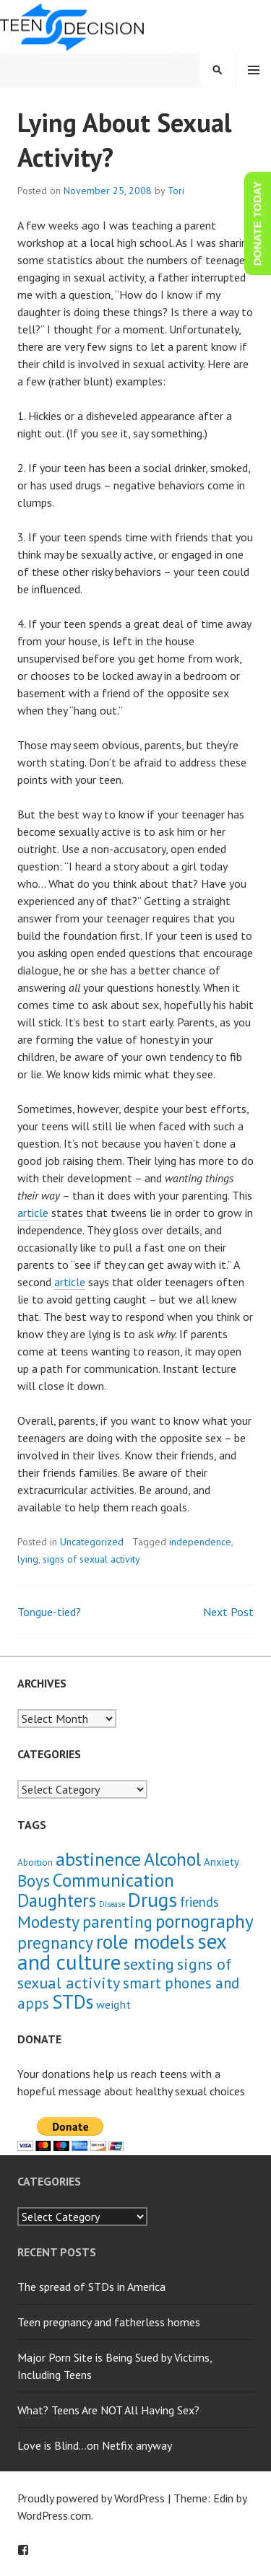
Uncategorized (92, 1541)
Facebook (23, 2550)
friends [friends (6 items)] (199, 1902)
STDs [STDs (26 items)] (72, 2001)
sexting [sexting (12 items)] (149, 1963)
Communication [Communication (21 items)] (113, 1880)
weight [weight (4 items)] (113, 2004)
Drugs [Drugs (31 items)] (152, 1900)
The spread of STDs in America (91, 2286)
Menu (253, 70)
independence (200, 1541)
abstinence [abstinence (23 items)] (98, 1859)
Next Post (228, 1611)
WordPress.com (54, 2515)
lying (27, 1559)
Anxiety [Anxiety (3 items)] (221, 1862)
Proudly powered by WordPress (91, 2498)
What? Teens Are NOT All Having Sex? (108, 2410)
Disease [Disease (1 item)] (112, 1904)
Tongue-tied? (49, 1611)
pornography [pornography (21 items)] (204, 1921)
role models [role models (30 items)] (145, 1942)
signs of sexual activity (91, 1559)
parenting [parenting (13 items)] (117, 1921)
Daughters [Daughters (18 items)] (56, 1900)
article (32, 1212)
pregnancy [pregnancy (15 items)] (55, 1942)
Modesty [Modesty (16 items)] (48, 1922)
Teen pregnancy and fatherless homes (108, 2322)
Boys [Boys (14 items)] (33, 1880)
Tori (176, 190)
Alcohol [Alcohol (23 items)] (172, 1859)
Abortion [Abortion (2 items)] (35, 1862)
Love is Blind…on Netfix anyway (94, 2445)
